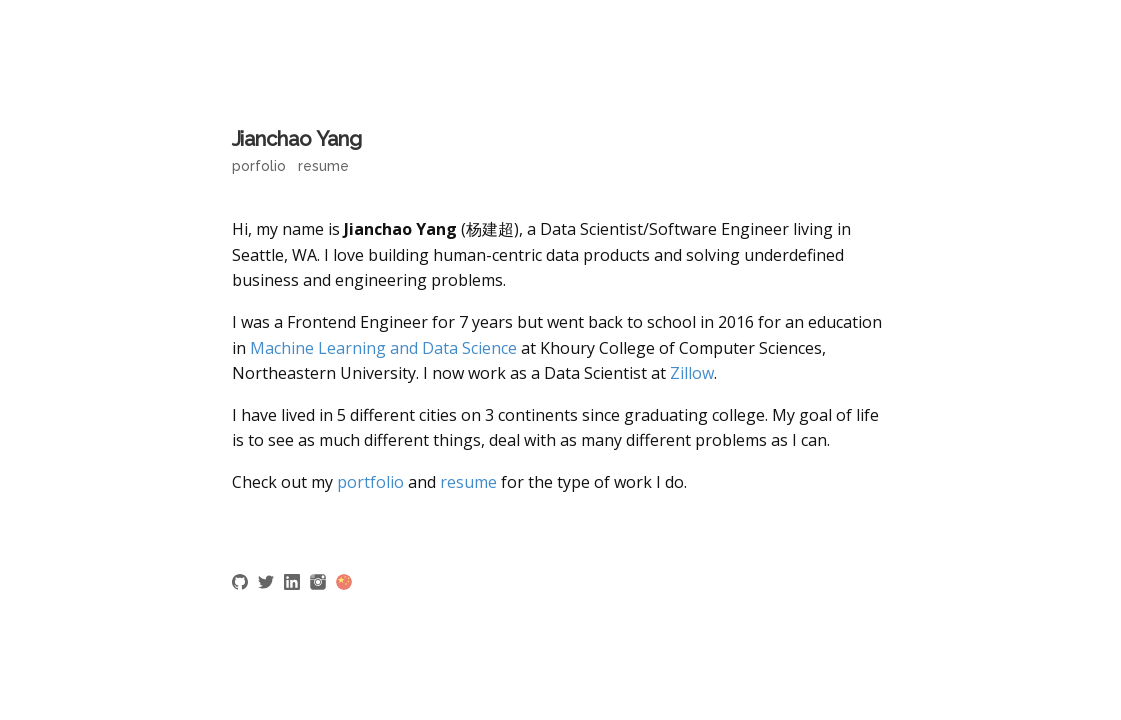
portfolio (370, 482)
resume (468, 482)
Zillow (692, 373)
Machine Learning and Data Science (383, 348)
